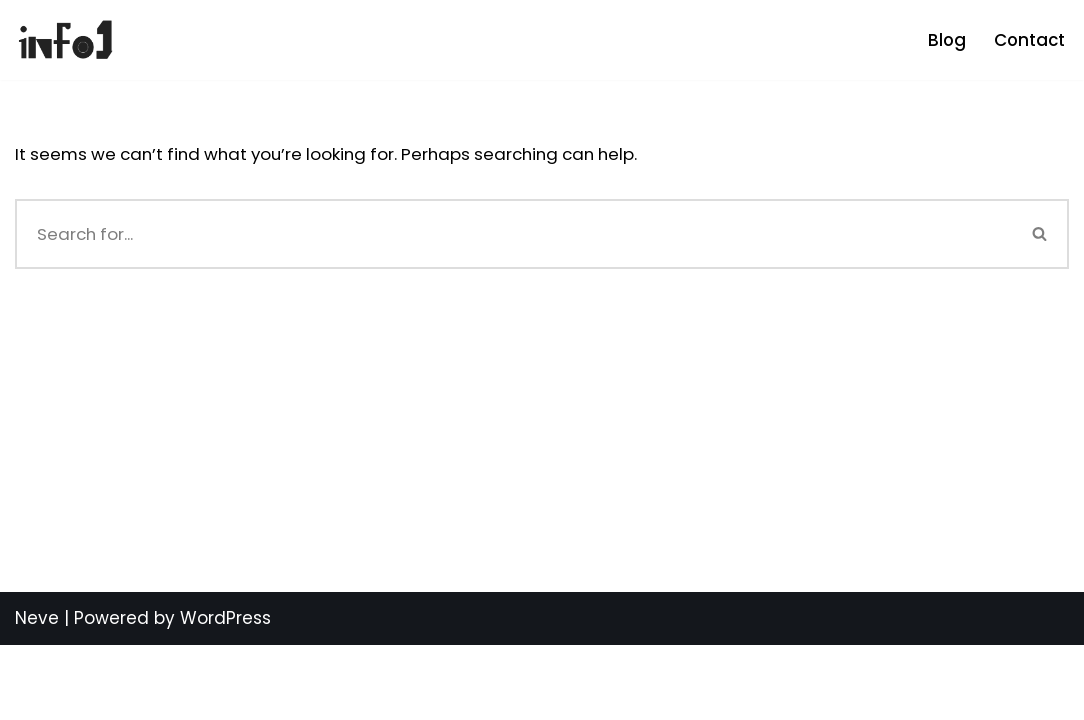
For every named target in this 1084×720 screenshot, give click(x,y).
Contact (1028, 40)
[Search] (513, 234)
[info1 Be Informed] (65, 40)
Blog (944, 40)
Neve (37, 693)
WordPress (225, 693)
